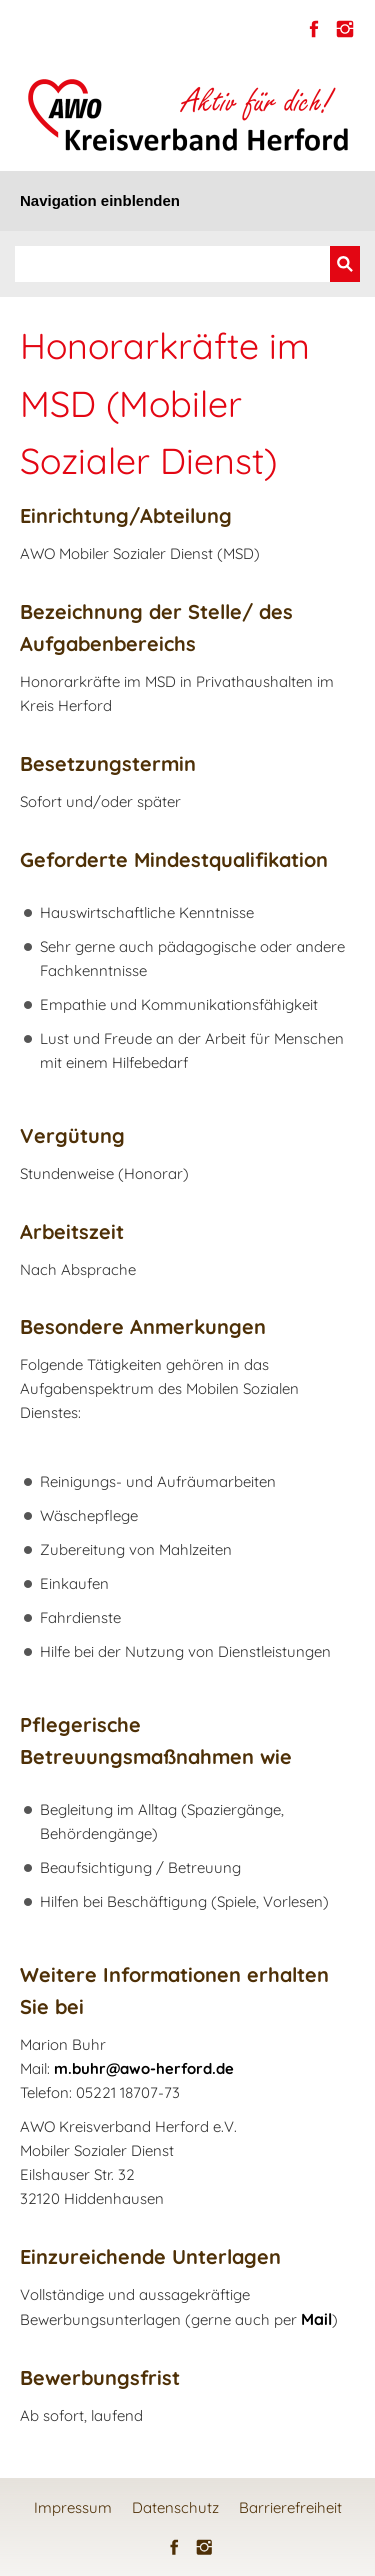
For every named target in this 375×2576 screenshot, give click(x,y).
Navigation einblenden (100, 200)
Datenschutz (175, 2507)
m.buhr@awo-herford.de (144, 2068)
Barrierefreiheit (290, 2507)
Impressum (73, 2507)
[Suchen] (172, 264)
